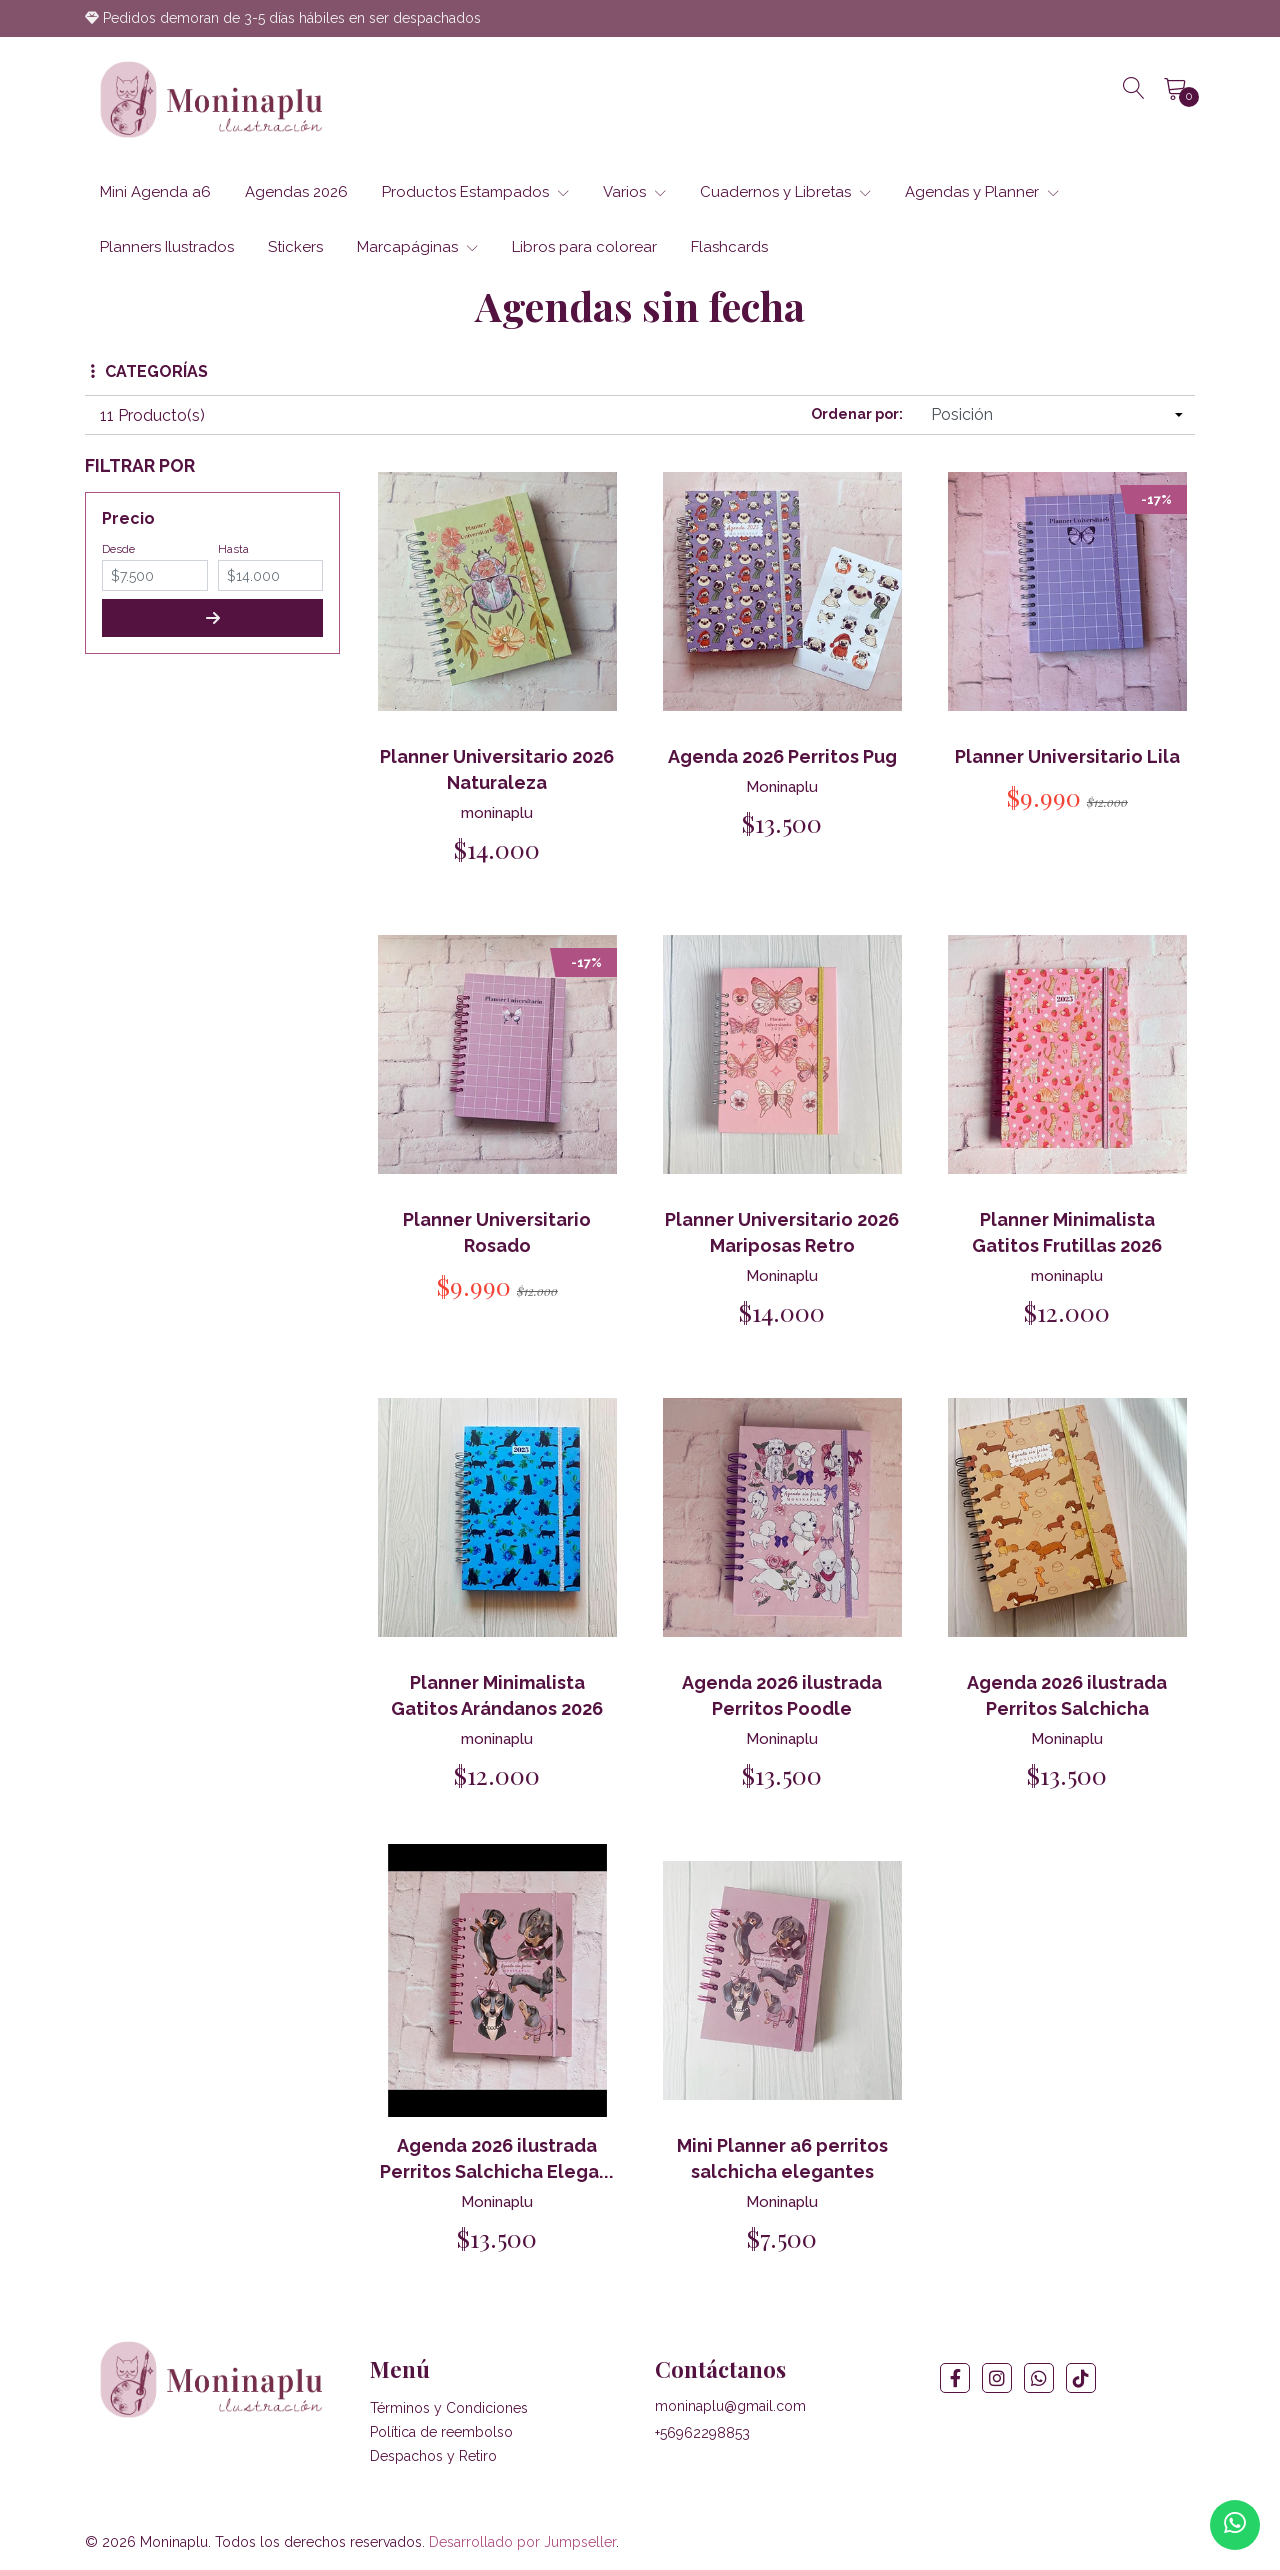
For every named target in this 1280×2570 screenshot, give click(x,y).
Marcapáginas (417, 247)
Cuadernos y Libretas (785, 192)
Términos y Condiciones (449, 2409)
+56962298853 (702, 2434)
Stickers (295, 247)
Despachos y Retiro (433, 2457)
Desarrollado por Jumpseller (522, 2543)
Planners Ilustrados (167, 247)
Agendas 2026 (296, 192)
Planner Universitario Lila (1067, 756)
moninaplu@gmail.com (730, 2407)
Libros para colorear (584, 247)
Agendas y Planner (982, 192)
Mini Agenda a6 (155, 192)
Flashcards (729, 247)
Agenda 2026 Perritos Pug (782, 756)
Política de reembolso (441, 2433)
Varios (634, 192)
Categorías (149, 371)
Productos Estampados (475, 192)
